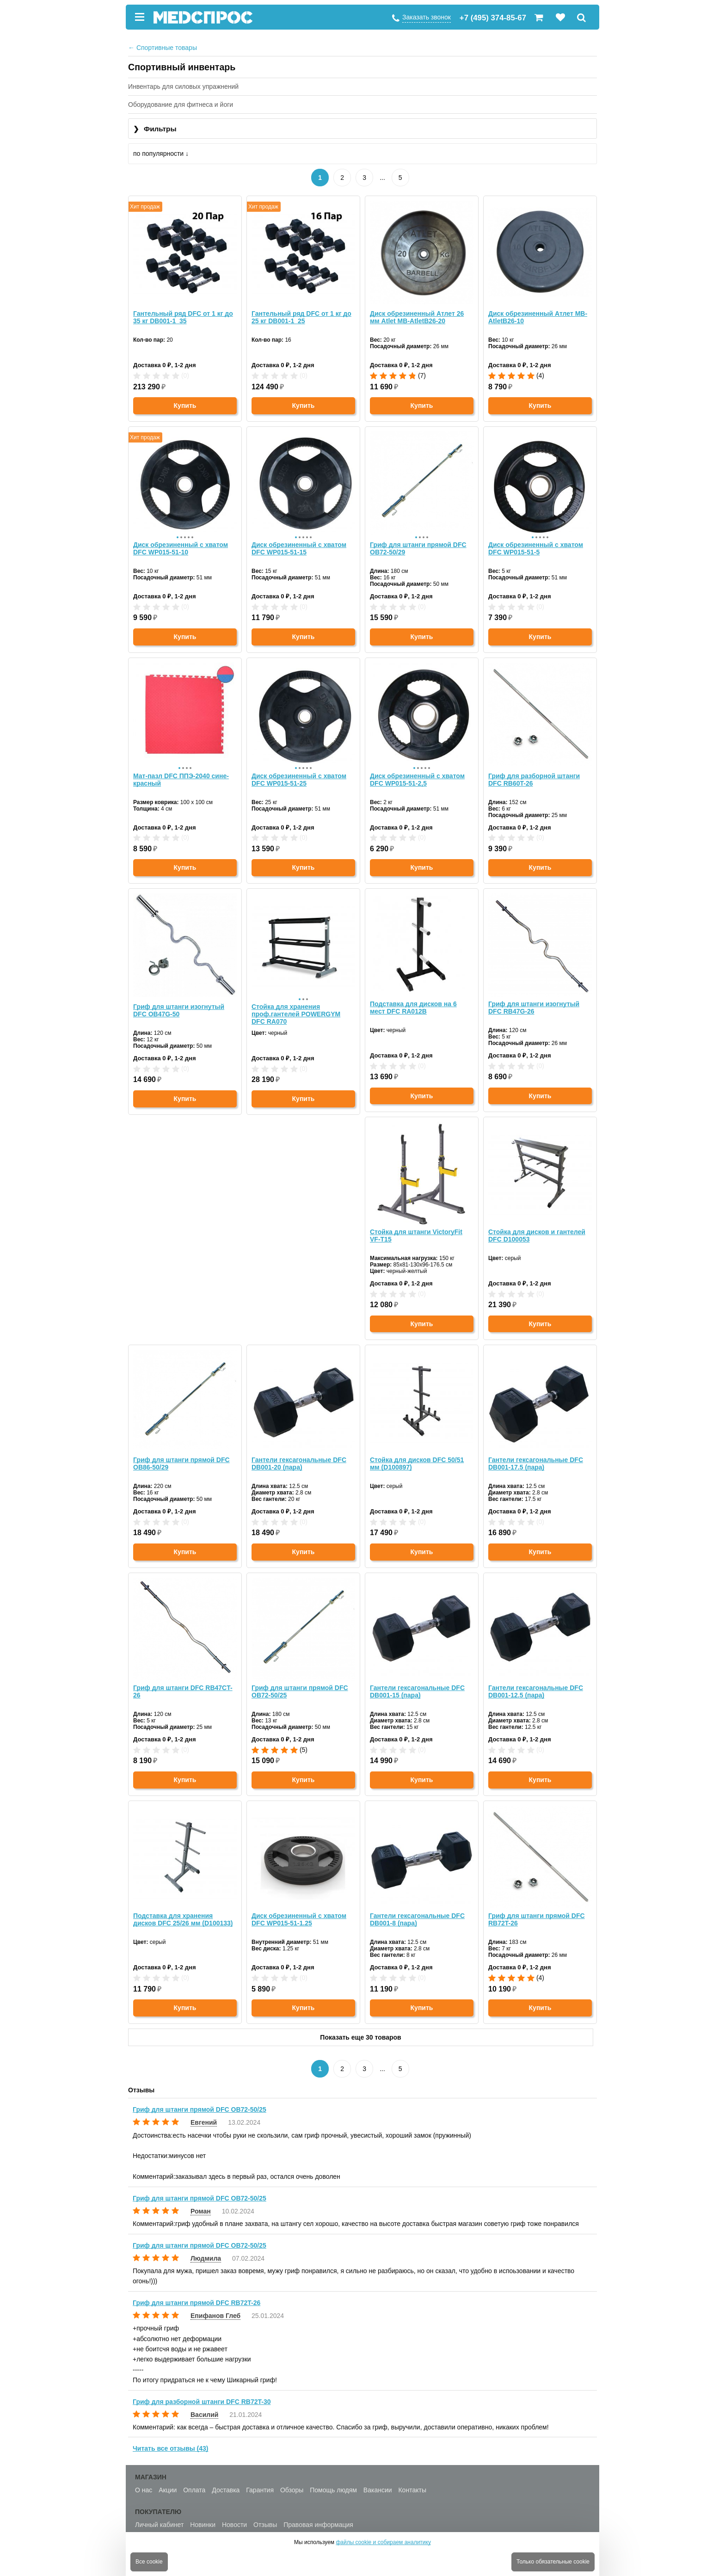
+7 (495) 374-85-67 (493, 17)
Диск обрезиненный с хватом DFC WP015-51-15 (299, 542)
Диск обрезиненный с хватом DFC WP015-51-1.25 (535, 1682)
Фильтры (155, 129)
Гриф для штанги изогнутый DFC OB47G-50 (178, 998)
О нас (143, 2481)
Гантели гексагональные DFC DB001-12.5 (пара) (299, 1682)
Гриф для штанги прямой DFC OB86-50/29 (418, 1226)
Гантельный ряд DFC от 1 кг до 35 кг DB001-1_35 (183, 314)
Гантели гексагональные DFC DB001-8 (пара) (180, 1910)
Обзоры (292, 2481)
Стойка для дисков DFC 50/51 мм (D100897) (180, 1454)
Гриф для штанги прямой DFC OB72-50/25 (536, 1454)
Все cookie (149, 2561)
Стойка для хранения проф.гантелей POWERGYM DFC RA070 (296, 1002)
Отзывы (265, 2515)
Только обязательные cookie (553, 2561)
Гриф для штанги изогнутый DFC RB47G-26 (533, 998)
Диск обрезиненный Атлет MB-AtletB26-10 (537, 314)
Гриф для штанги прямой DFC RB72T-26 (300, 1910)
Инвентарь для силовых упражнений (183, 86)
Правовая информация (318, 2515)
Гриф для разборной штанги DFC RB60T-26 (534, 770)
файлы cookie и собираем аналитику (383, 2542)
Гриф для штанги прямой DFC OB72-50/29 (418, 542)
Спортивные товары (162, 47)
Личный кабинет (159, 2515)
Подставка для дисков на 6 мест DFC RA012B (413, 998)
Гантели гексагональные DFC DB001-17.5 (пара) (299, 1454)
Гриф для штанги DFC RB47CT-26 (419, 1454)
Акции (168, 2481)
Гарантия (260, 2481)
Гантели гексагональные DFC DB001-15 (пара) (180, 1682)
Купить (185, 402)
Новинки (202, 2515)
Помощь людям (333, 2481)
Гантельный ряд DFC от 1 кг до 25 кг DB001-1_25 (301, 314)
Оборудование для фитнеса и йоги (180, 104)
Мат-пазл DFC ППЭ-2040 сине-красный (181, 770)
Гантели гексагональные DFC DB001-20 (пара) (535, 1226)
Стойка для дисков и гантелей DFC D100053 (300, 1226)
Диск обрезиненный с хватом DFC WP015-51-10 (180, 542)
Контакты (412, 2481)
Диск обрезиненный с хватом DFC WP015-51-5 (535, 542)
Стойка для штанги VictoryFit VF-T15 (179, 1226)
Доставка (226, 2481)
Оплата (194, 2481)
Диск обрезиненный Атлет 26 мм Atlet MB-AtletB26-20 (417, 314)
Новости (234, 2515)
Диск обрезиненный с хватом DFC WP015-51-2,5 (417, 770)
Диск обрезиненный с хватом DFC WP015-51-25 (299, 770)
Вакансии (377, 2481)
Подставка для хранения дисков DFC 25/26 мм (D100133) (420, 1682)
